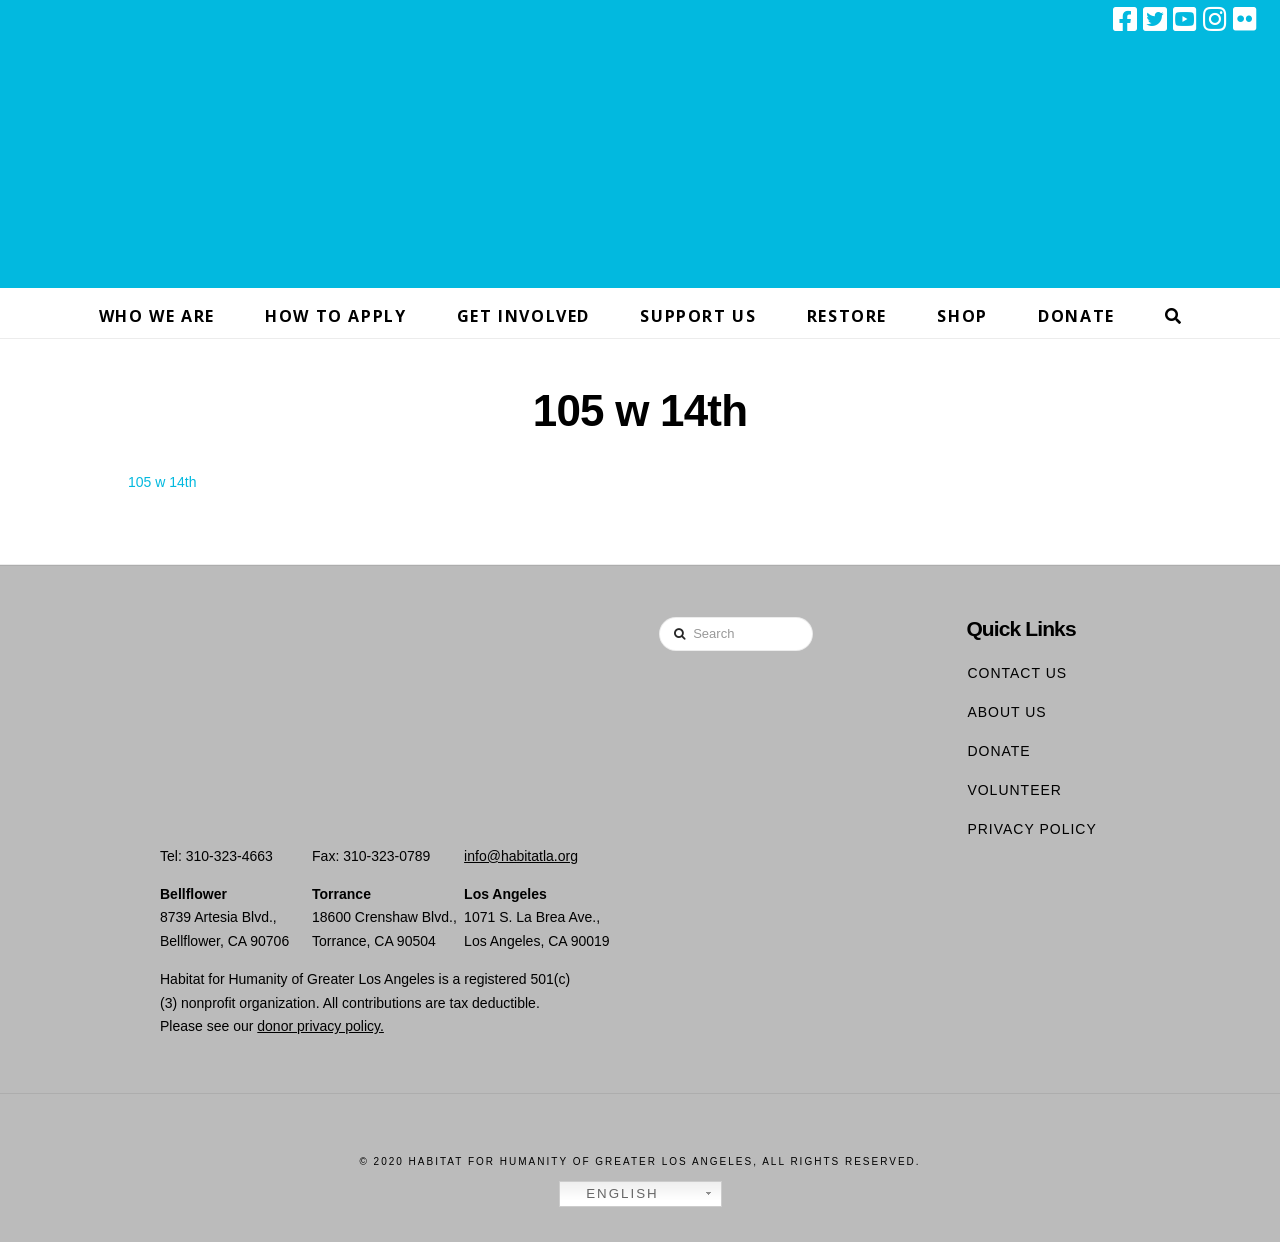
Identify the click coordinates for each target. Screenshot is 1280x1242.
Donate (998, 751)
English (612, 1194)
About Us (1006, 712)
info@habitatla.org (521, 856)
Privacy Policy (1031, 829)
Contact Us (1017, 673)
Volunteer (1014, 790)
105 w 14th (162, 482)
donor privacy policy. (320, 1026)
